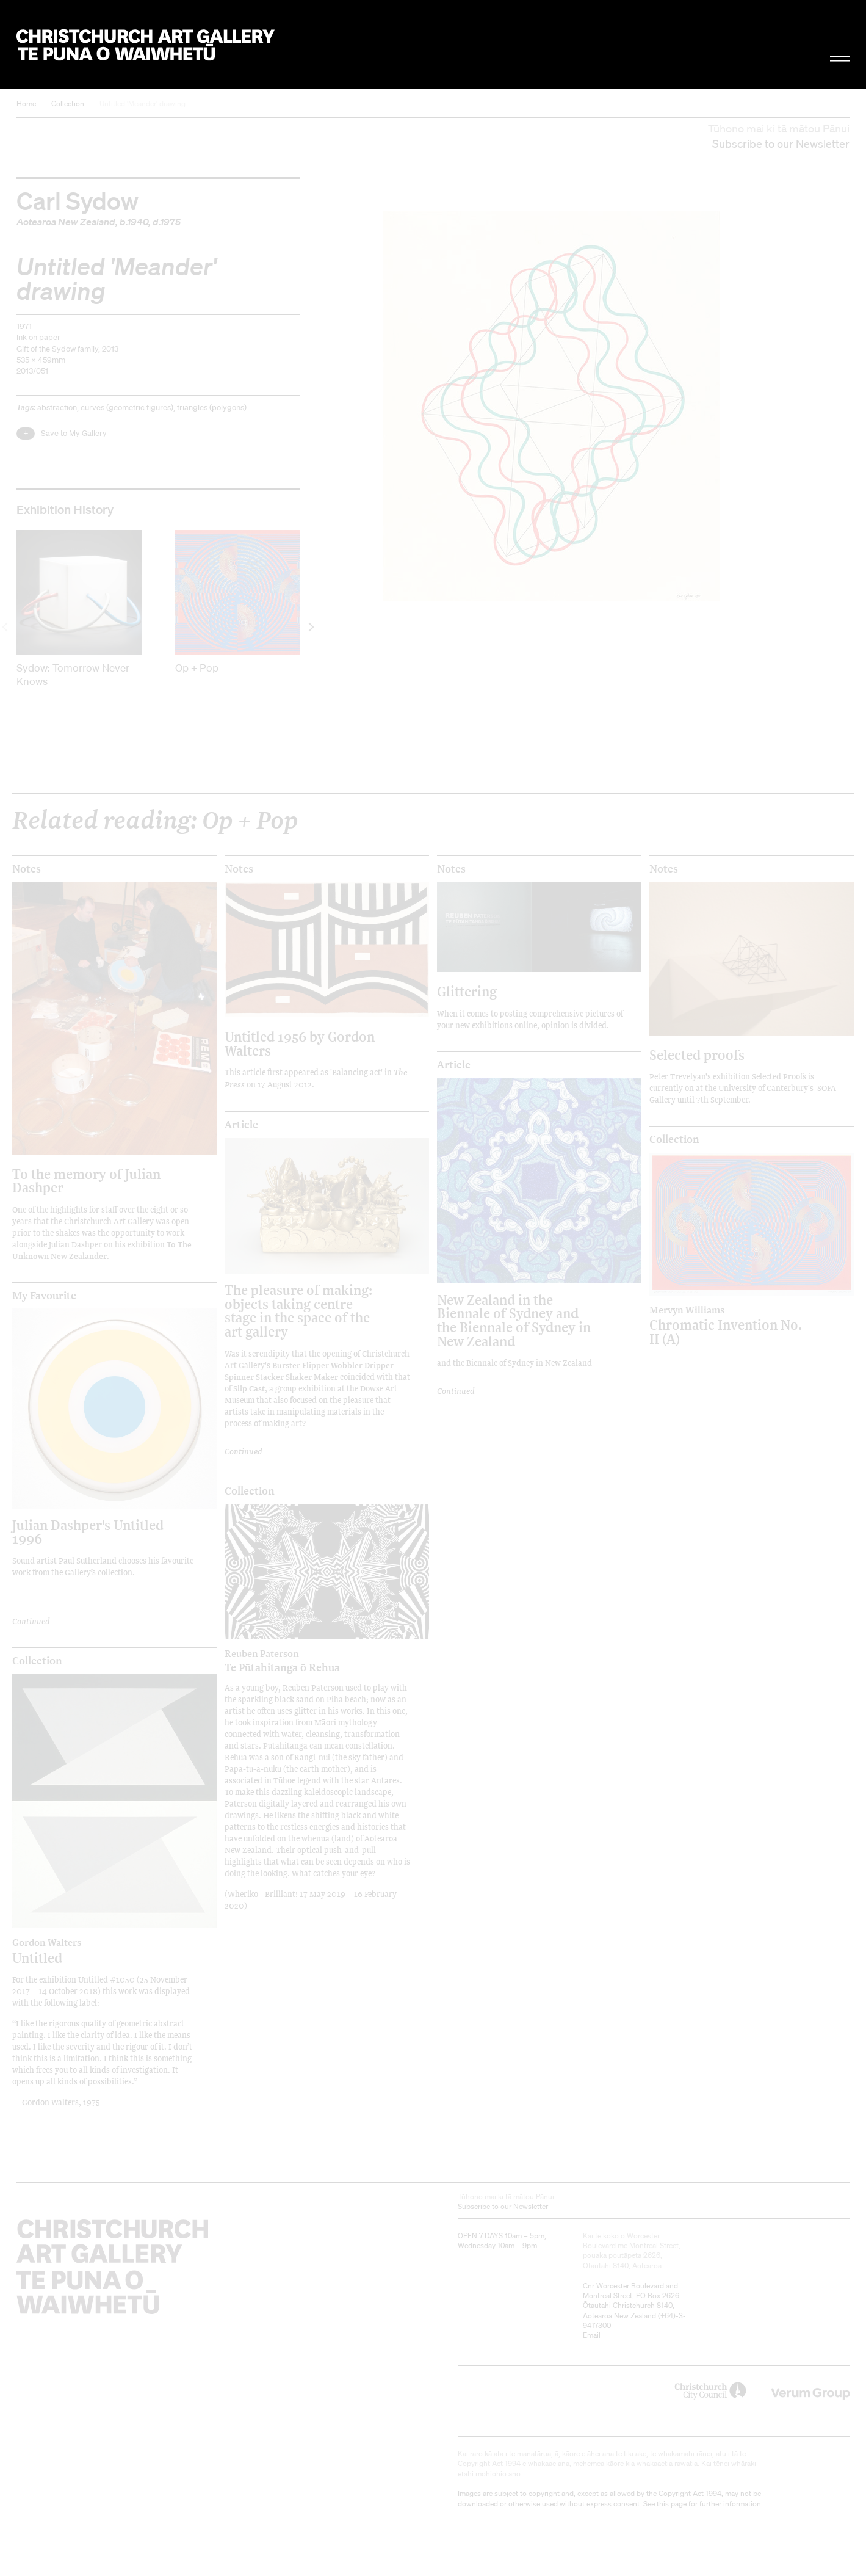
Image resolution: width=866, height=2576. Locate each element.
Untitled (89, 1950)
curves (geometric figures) (127, 407)
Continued (31, 1621)
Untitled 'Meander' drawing (142, 103)
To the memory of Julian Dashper (86, 1180)
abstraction (57, 407)
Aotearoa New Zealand (65, 222)
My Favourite (44, 1295)
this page (672, 2503)
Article (241, 1124)
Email (592, 2335)
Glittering (467, 991)
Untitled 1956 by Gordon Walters (300, 1043)
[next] (310, 627)
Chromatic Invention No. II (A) (726, 1325)
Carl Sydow (77, 200)
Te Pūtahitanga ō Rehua (301, 1661)
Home (26, 103)
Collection (67, 103)
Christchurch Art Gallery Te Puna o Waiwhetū (145, 45)
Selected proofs (697, 1055)
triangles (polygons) (212, 407)
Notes (26, 869)
